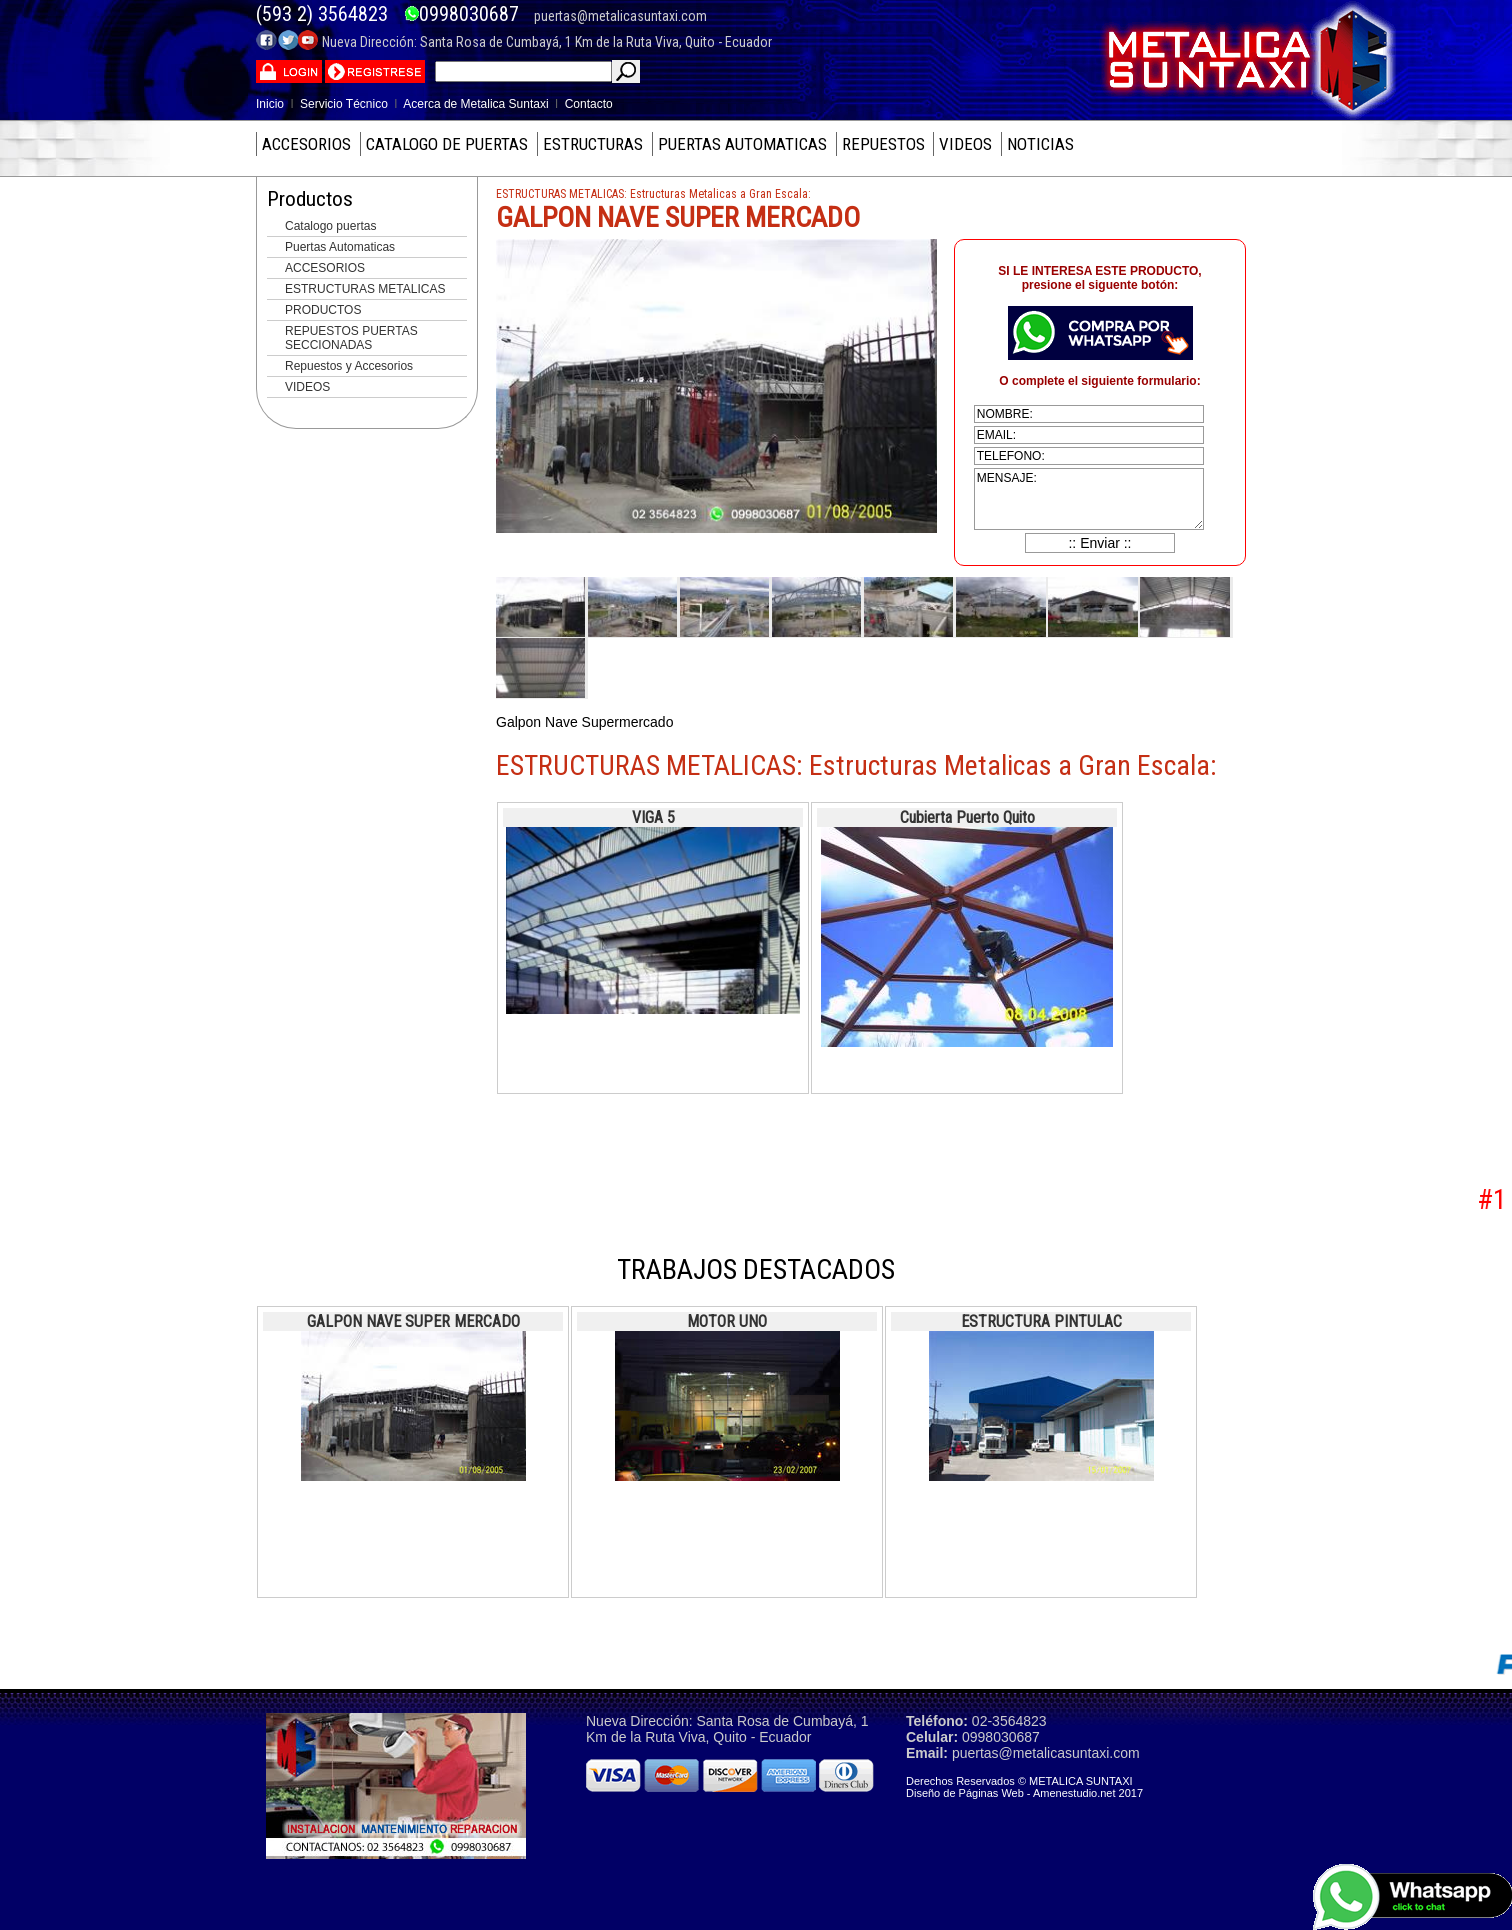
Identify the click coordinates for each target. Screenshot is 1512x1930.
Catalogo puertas (330, 226)
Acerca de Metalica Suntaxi (475, 104)
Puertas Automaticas (340, 247)
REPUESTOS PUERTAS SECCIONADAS (351, 338)
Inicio (270, 104)
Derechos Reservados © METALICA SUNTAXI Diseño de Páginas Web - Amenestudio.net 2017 (1024, 1787)
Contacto (589, 104)
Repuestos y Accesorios (349, 366)
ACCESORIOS (325, 268)
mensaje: (1089, 499)
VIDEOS (307, 387)
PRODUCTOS (323, 310)
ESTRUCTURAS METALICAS (365, 289)
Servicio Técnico (344, 104)
